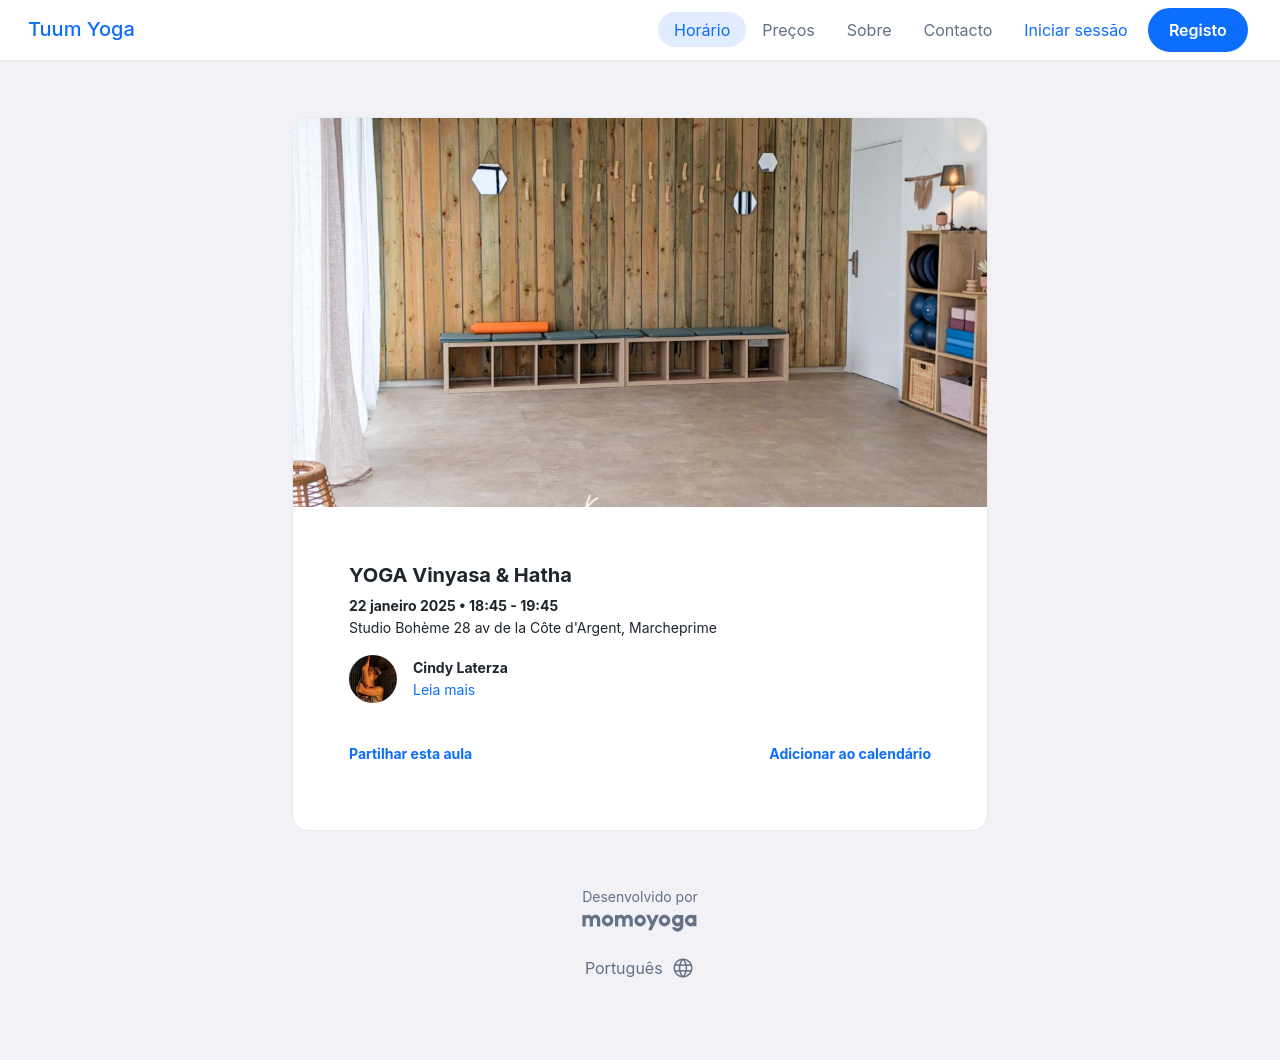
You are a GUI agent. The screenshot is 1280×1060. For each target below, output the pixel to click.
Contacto (957, 30)
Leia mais (444, 689)
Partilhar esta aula (410, 753)
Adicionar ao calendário (850, 753)
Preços (788, 30)
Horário (702, 30)
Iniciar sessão (1075, 30)
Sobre (869, 30)
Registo (1198, 30)
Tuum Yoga (81, 29)
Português (640, 968)
